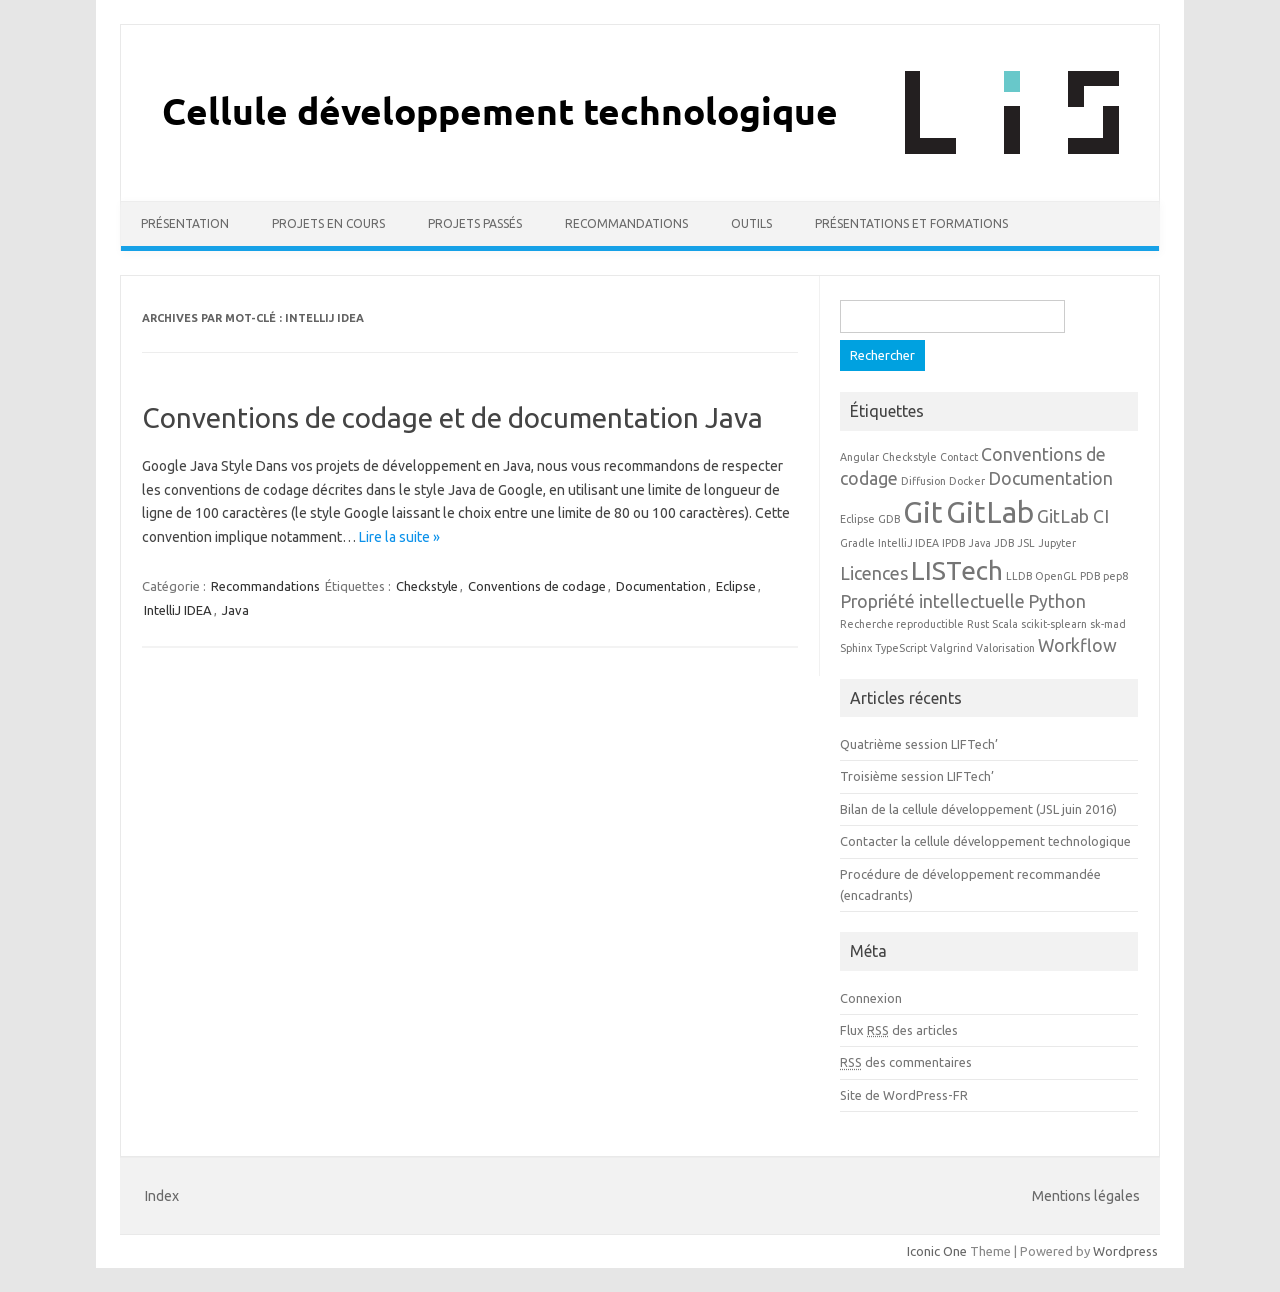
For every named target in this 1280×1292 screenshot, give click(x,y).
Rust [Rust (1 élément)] (978, 624)
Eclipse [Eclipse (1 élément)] (857, 519)
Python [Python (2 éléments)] (1057, 601)
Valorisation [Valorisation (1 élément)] (1005, 648)
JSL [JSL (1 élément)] (1026, 543)
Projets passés (475, 223)
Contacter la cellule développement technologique (985, 841)
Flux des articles (899, 1030)
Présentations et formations (911, 223)
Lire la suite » (399, 537)
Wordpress (1125, 1251)
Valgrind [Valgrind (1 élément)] (951, 648)
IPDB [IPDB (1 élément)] (953, 543)
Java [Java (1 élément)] (979, 543)
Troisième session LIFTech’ (917, 776)
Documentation (661, 586)
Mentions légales (1086, 1196)
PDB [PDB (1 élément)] (1090, 576)
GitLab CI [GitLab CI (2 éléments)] (1073, 516)
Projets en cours (328, 223)
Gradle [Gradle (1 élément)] (857, 543)
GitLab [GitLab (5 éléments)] (990, 512)
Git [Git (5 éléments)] (923, 512)
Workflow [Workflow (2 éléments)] (1077, 645)
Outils (751, 223)
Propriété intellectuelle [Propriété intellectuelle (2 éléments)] (932, 601)
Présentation (185, 223)
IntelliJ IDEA (178, 610)
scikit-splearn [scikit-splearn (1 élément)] (1054, 624)
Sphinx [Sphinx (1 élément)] (856, 648)
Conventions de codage (537, 586)
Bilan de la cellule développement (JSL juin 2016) (978, 809)
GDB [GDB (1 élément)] (889, 519)
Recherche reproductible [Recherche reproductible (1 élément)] (902, 624)
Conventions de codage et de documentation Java (452, 417)
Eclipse (736, 586)
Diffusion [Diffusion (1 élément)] (923, 481)
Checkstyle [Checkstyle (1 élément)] (909, 457)
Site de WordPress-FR (904, 1095)
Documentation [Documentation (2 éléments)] (1050, 478)
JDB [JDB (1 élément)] (1004, 543)
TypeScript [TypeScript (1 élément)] (901, 648)
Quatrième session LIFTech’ (919, 744)
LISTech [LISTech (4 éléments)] (957, 570)
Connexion (871, 998)
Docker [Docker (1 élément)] (967, 481)
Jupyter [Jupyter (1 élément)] (1057, 543)
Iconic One (937, 1251)
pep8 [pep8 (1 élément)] (1115, 576)
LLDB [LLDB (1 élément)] (1019, 576)
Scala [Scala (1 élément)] (1005, 624)
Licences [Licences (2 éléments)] (874, 573)
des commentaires (906, 1062)
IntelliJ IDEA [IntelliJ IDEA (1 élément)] (908, 543)
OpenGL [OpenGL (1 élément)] (1056, 576)
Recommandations (626, 223)
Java (235, 610)
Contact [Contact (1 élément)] (959, 457)
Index (162, 1196)
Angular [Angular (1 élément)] (859, 457)
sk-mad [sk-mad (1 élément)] (1108, 624)
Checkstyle (427, 586)
